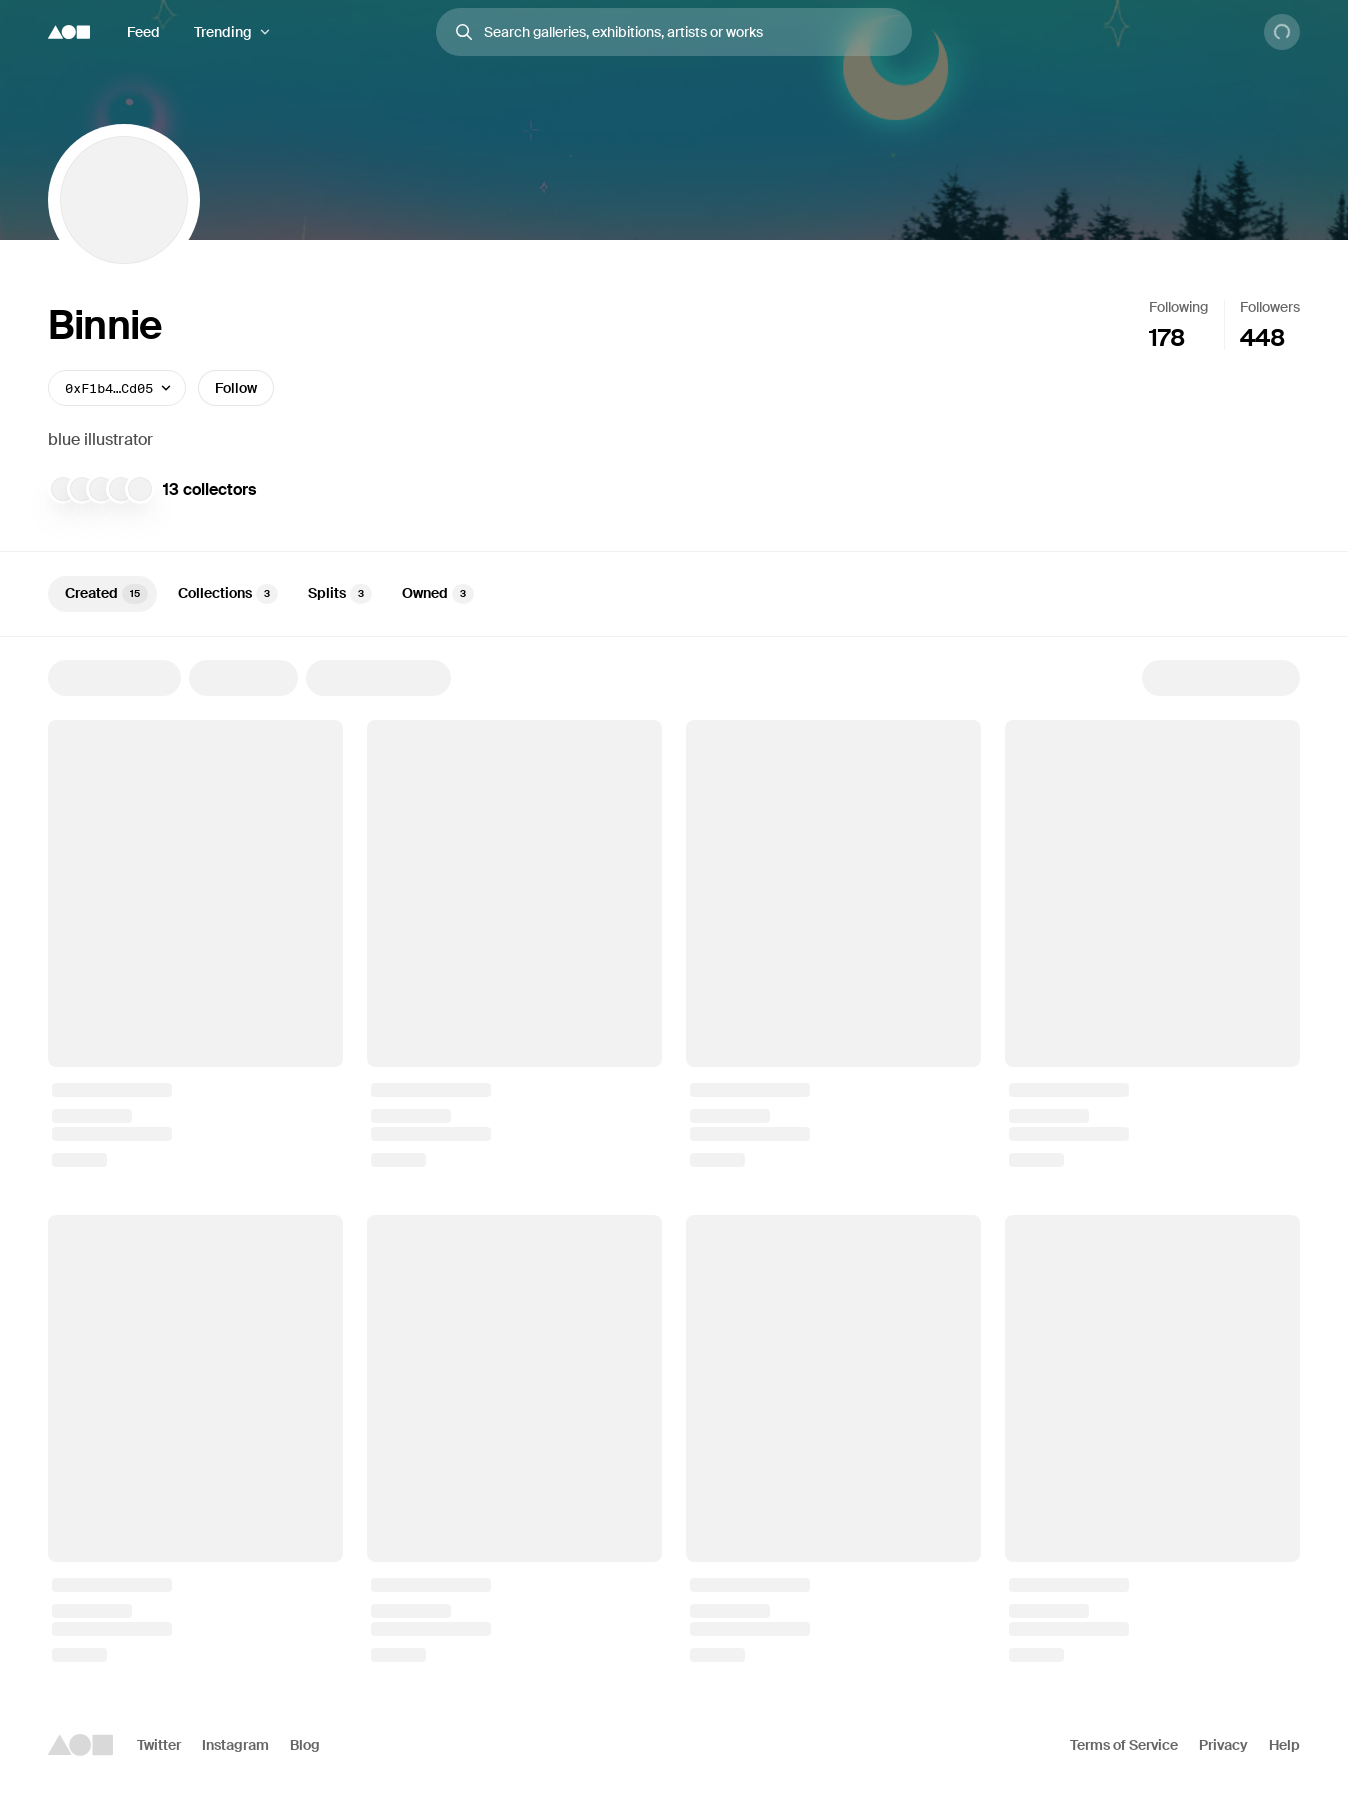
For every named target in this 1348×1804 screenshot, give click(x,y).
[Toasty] (63, 489)
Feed (143, 32)
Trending (223, 32)
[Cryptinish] (121, 489)
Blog (305, 1745)
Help (1284, 1745)
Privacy (1223, 1745)
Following (1178, 307)
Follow (236, 388)
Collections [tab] (228, 594)
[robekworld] (101, 489)
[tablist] (674, 594)
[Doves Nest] (140, 489)
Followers (1270, 307)
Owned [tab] (438, 594)
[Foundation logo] (69, 32)
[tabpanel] (674, 1161)
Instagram (235, 1745)
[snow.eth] (82, 489)
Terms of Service (1124, 1745)
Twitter (159, 1745)
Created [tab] (106, 594)
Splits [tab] (340, 594)
